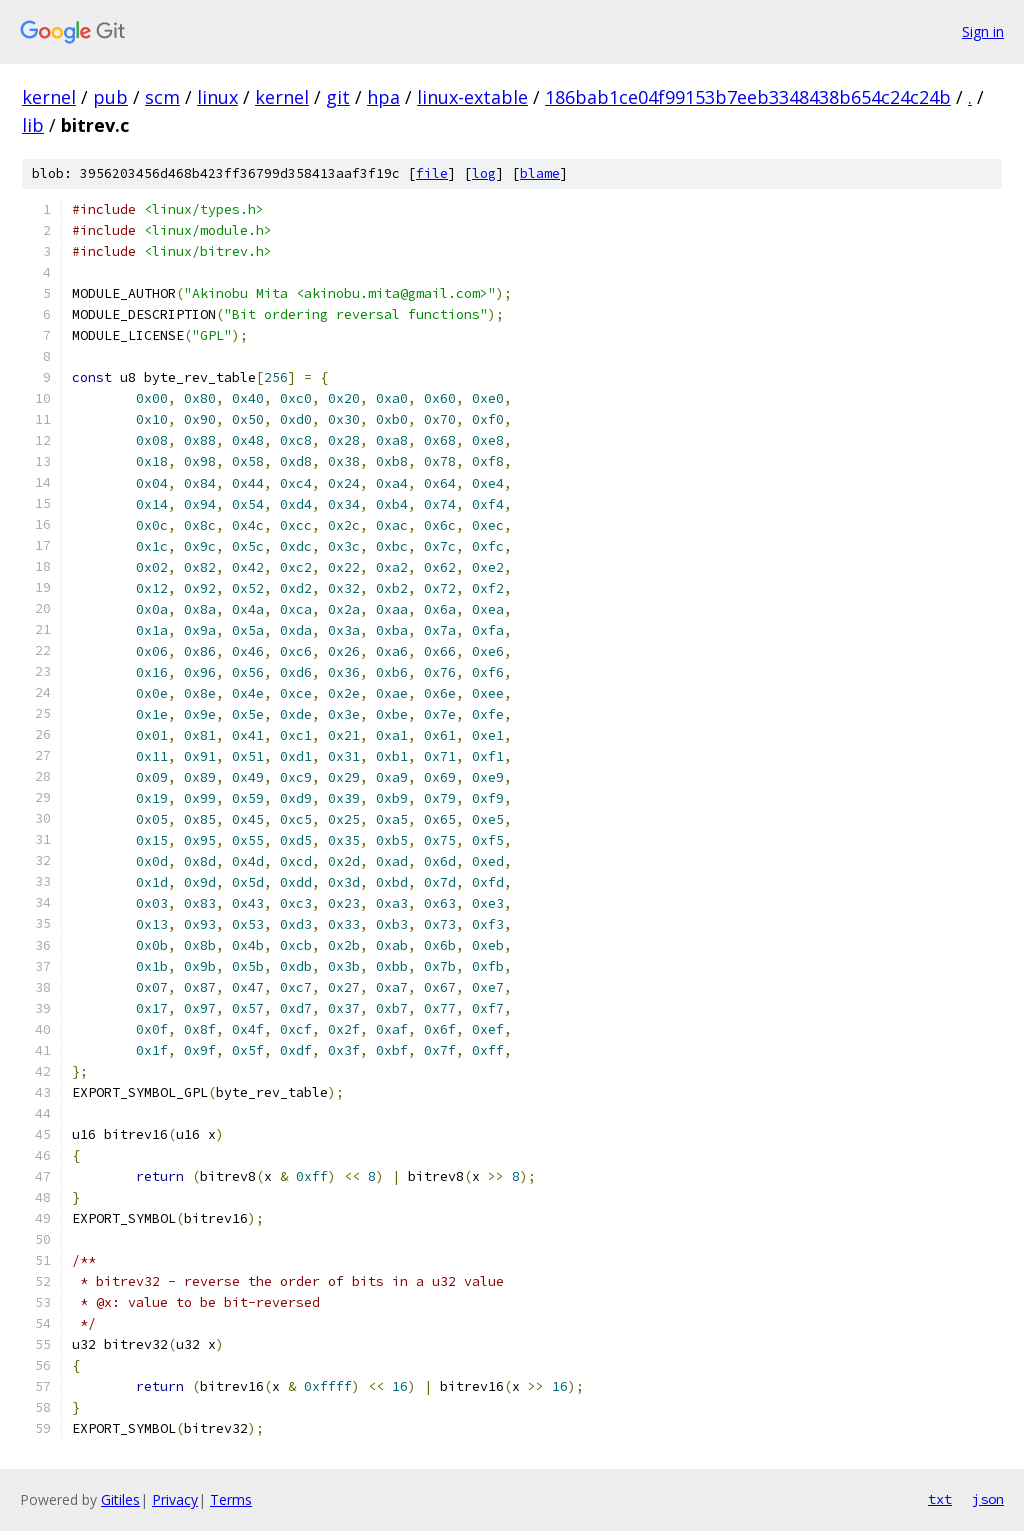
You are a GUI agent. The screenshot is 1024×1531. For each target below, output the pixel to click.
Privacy (175, 1499)
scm (162, 97)
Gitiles (120, 1499)
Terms (231, 1499)
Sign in (983, 31)
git (338, 97)
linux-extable (472, 97)
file (432, 173)
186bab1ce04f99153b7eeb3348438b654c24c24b (748, 97)
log (484, 173)
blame (540, 173)
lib (33, 125)
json (988, 1499)
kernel (49, 97)
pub (110, 97)
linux (217, 97)
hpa (383, 97)
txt (940, 1499)
